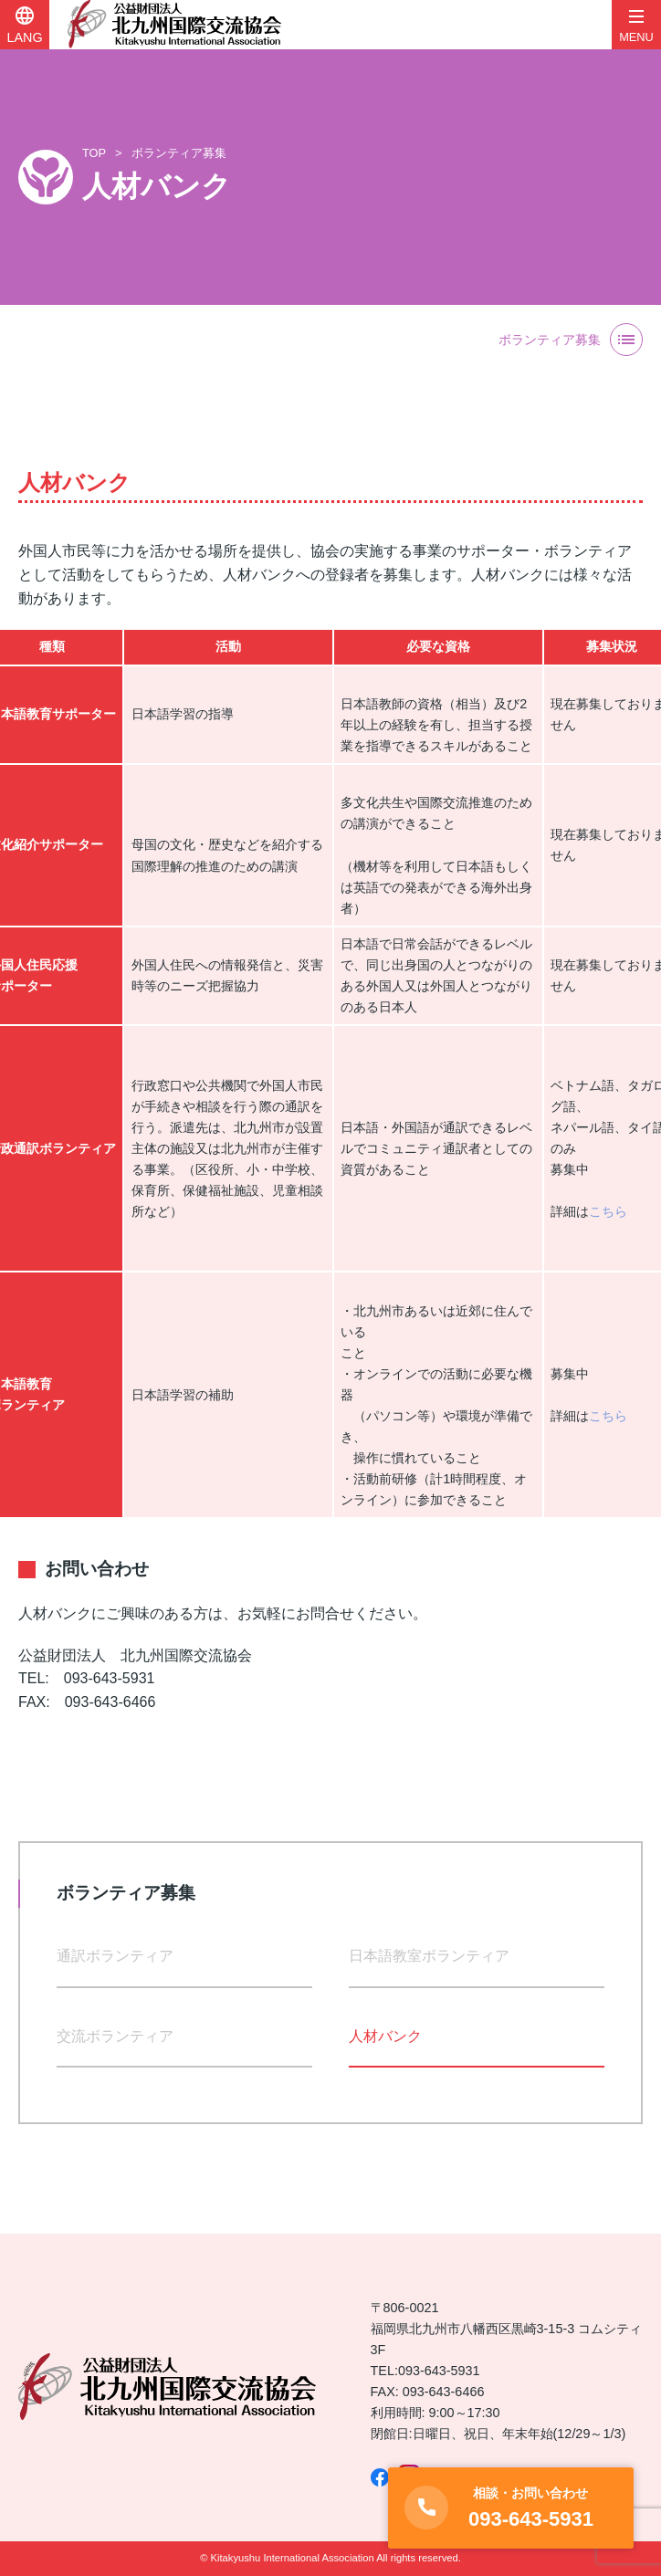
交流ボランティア (115, 2036)
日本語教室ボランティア (429, 1955)
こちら (608, 1211)
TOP (94, 153)
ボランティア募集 (178, 153)
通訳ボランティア (115, 1955)
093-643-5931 (439, 2370)
